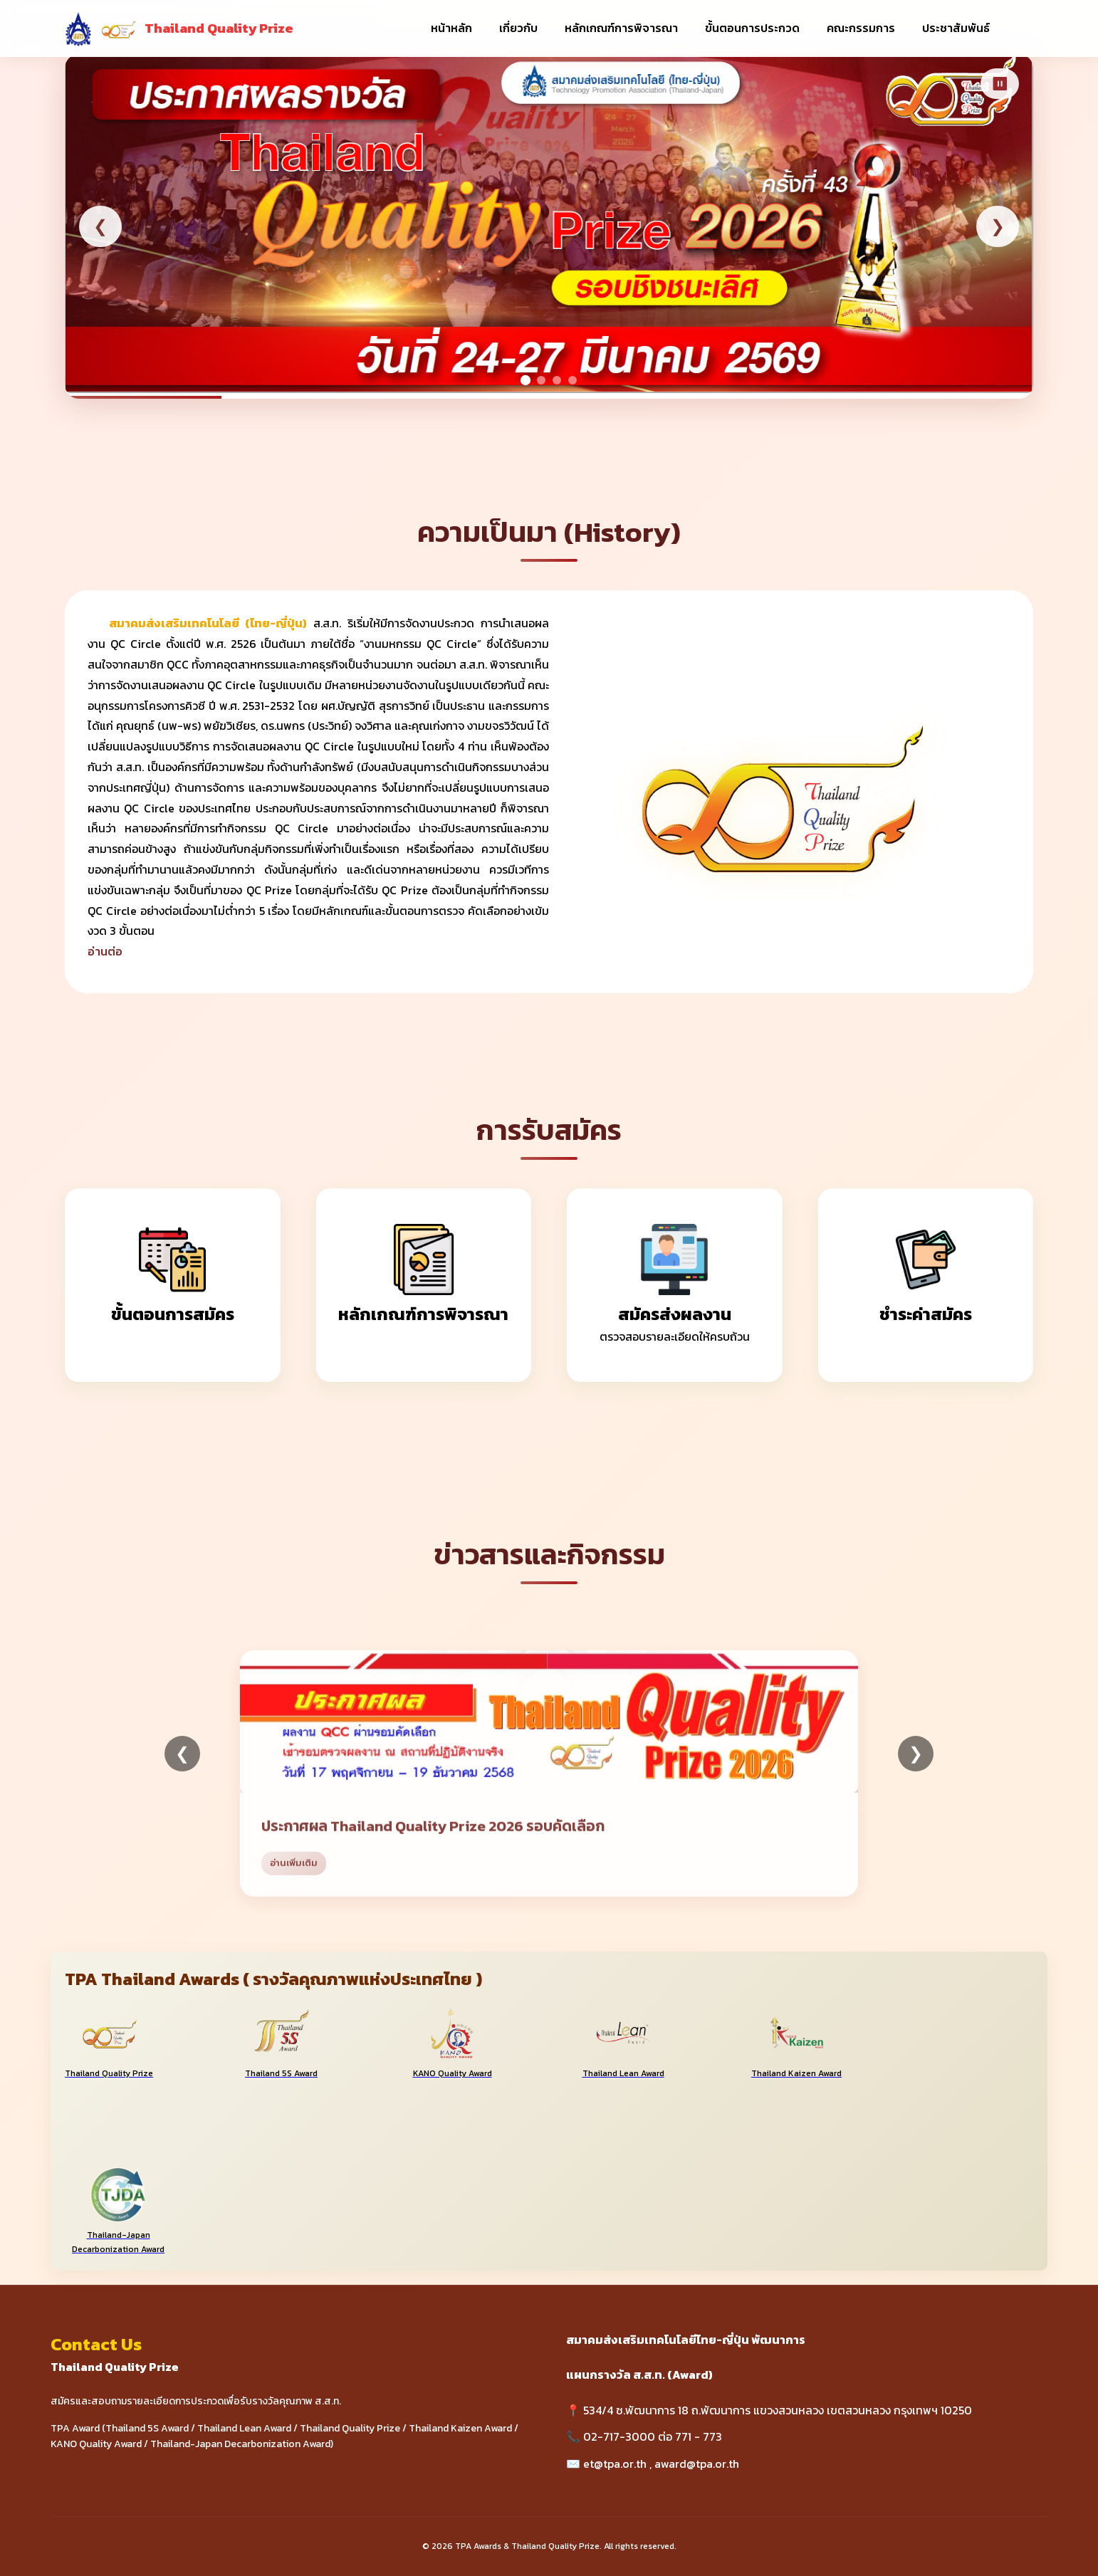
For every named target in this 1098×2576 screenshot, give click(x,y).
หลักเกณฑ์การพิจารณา (621, 28)
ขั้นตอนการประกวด (752, 28)
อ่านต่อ (105, 952)
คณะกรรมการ (861, 28)
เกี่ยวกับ (518, 28)
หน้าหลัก (451, 28)
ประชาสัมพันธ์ (956, 28)
